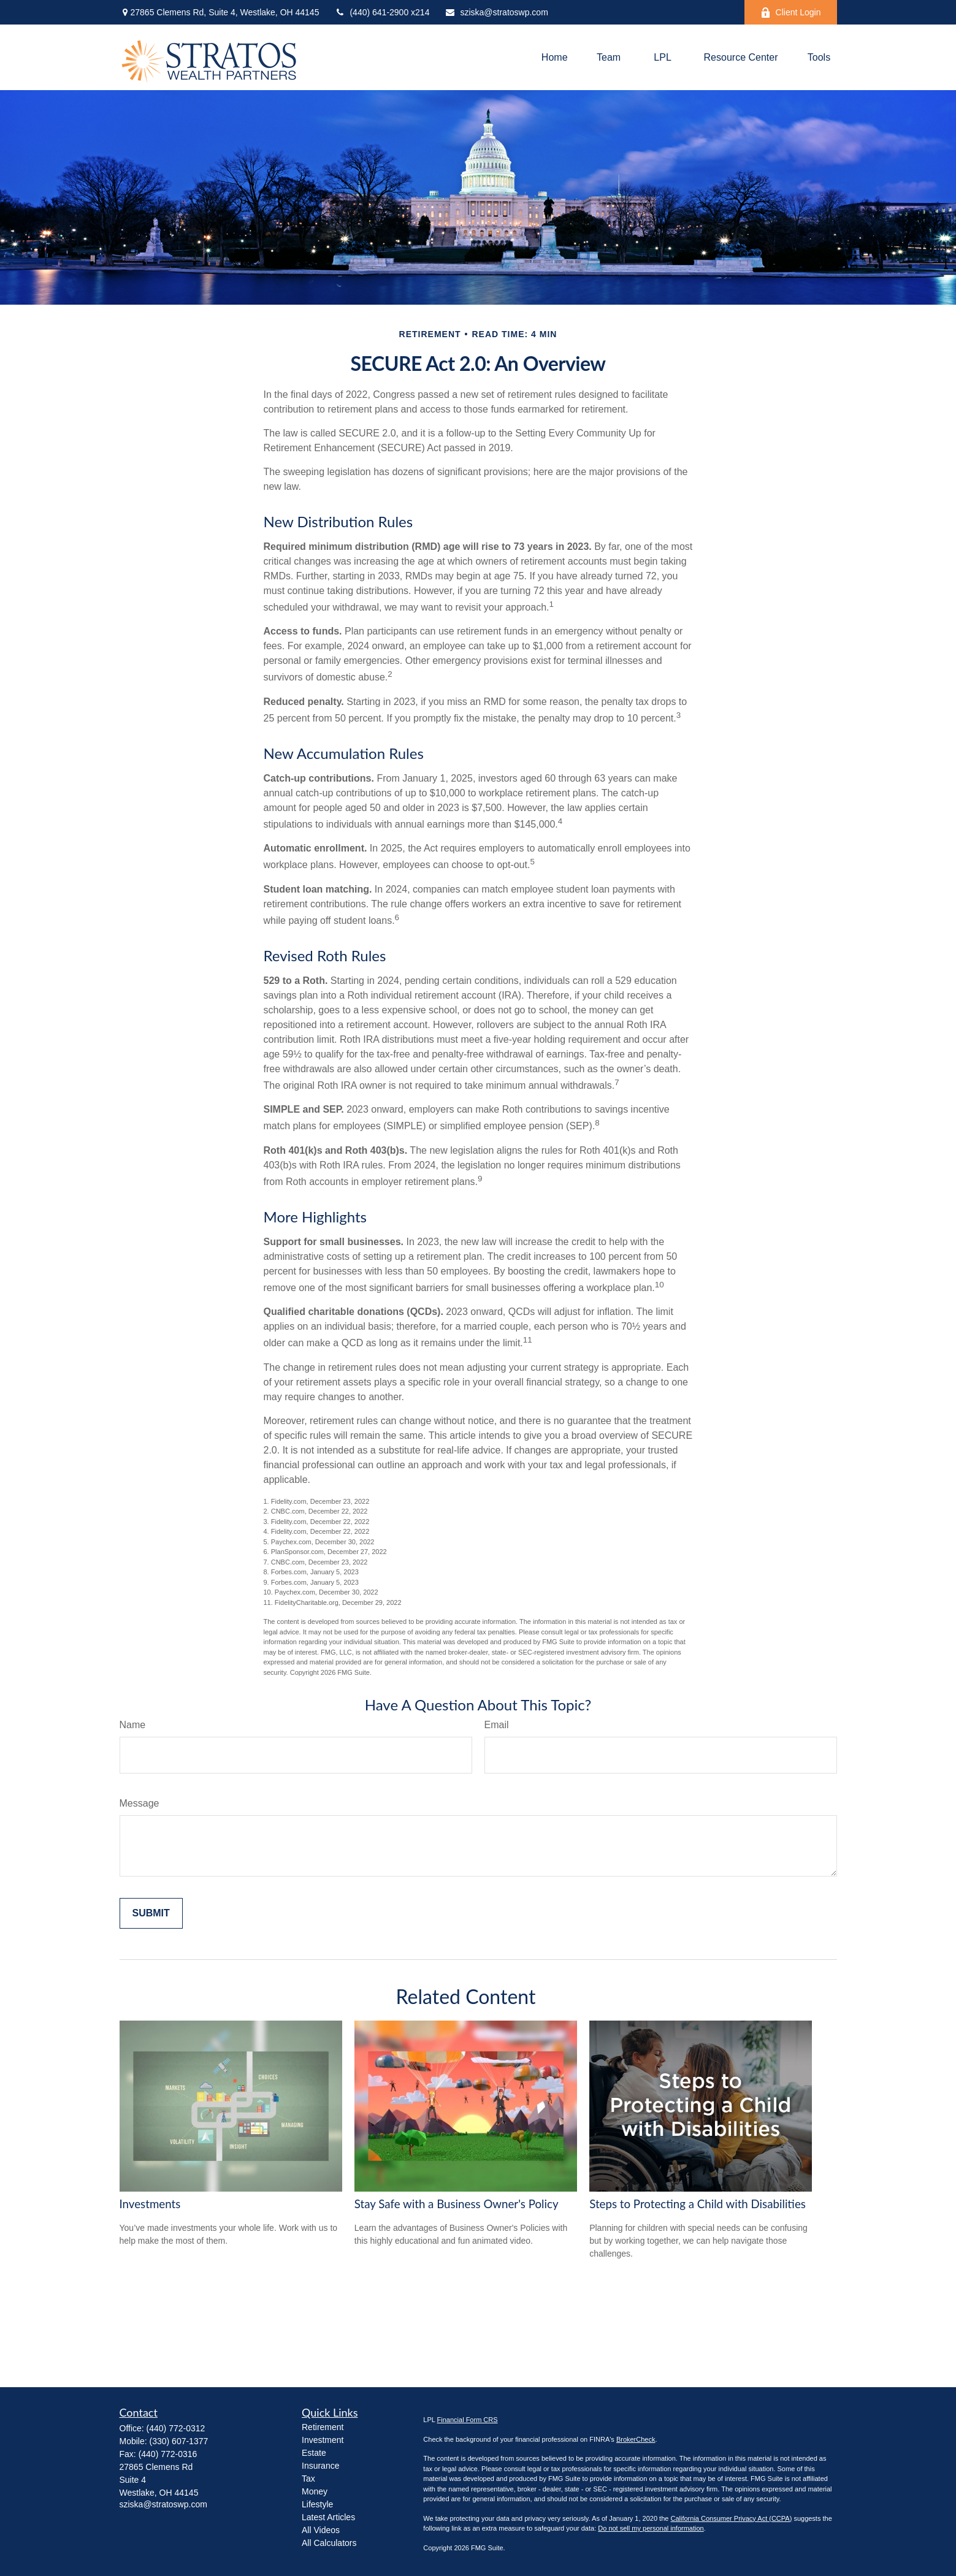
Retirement (322, 2427)
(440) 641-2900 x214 (381, 12)
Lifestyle (317, 2504)
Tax (308, 2478)
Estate (314, 2453)
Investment (322, 2440)
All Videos (321, 2530)
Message (139, 1803)
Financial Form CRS (467, 2419)
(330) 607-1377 (179, 2441)
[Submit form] (151, 1913)
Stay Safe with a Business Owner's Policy (456, 2204)
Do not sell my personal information (650, 2528)
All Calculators (329, 2543)
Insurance (320, 2466)
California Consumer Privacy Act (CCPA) (731, 2518)
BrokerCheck (636, 2439)
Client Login (790, 12)
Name (133, 1725)
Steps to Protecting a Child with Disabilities (697, 2204)
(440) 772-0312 (176, 2428)
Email (496, 1725)
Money (314, 2491)
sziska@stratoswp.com (496, 12)
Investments (150, 2204)
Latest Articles (328, 2517)
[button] (555, 57)
